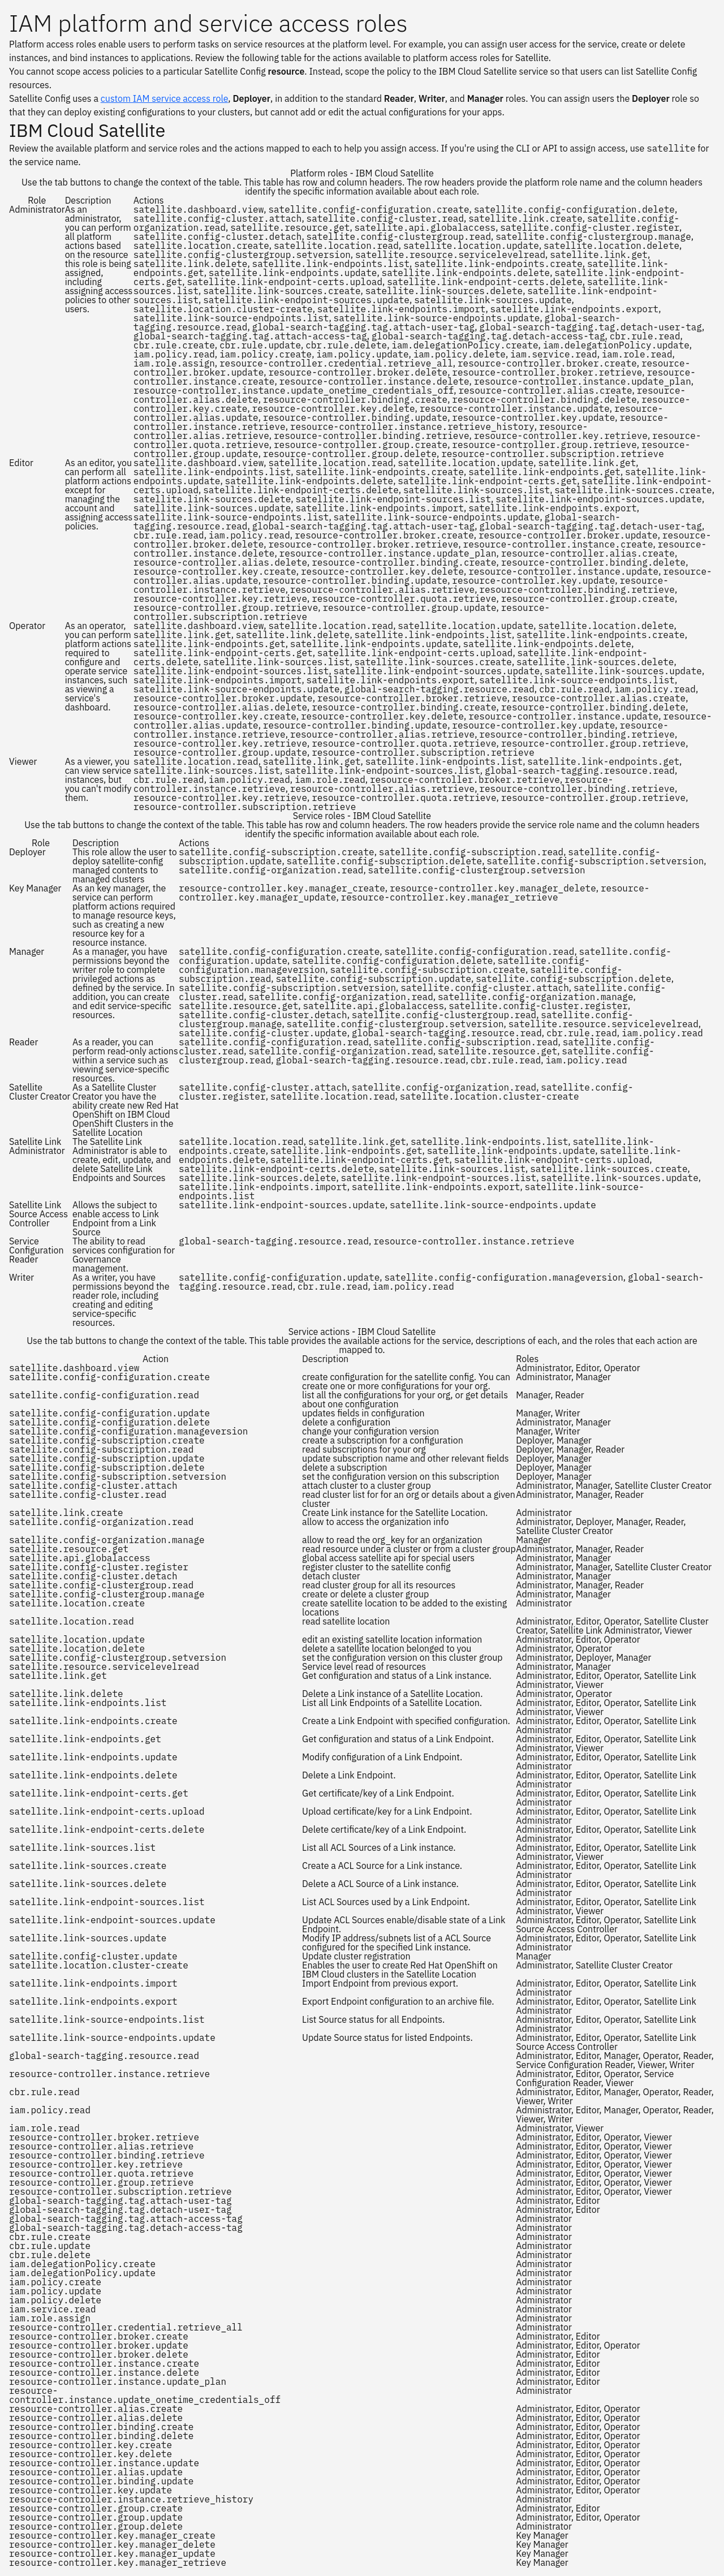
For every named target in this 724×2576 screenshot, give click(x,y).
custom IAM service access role (165, 98)
